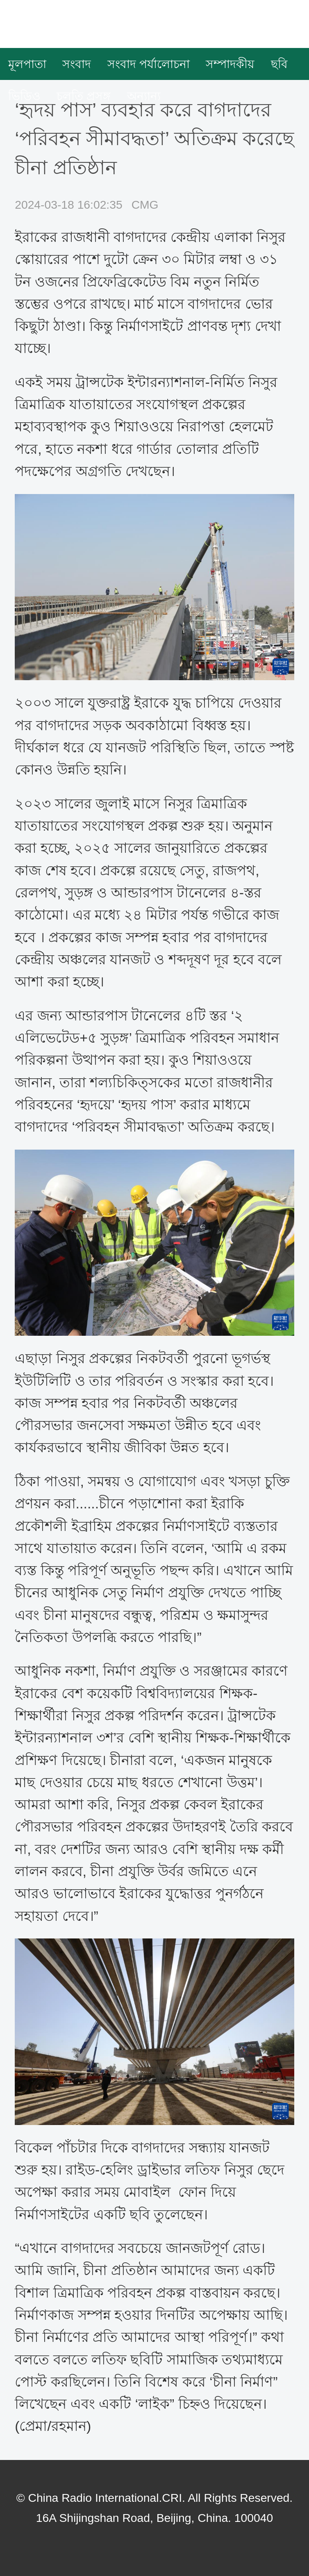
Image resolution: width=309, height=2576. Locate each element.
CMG (145, 204)
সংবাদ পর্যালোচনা (148, 64)
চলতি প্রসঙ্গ (84, 95)
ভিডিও (24, 95)
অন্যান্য (144, 95)
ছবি (279, 64)
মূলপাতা (27, 64)
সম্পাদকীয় (230, 64)
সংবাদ (76, 64)
